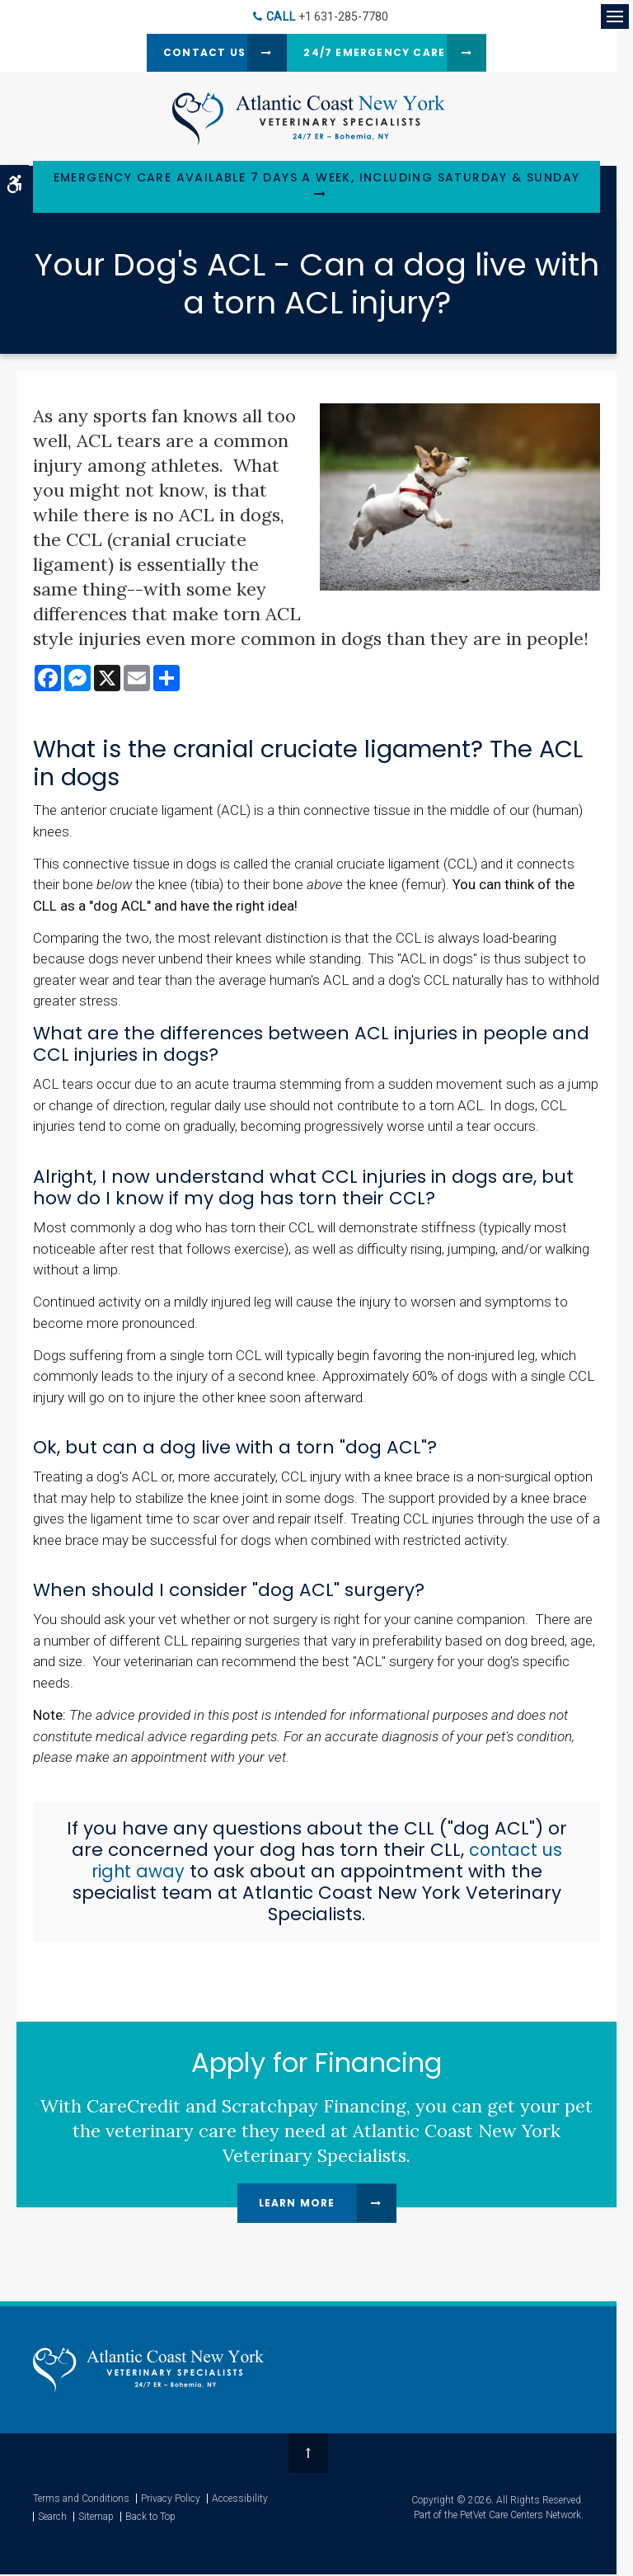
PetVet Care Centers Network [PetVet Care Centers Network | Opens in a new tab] (520, 2516)
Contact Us (184, 53)
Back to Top (150, 2518)
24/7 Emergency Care (379, 53)
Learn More (297, 2204)
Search (52, 2518)
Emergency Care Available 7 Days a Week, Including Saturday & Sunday (317, 179)
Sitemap (96, 2518)
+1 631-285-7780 (343, 16)
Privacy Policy (170, 2500)
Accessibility (240, 2500)
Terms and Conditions (81, 2500)
